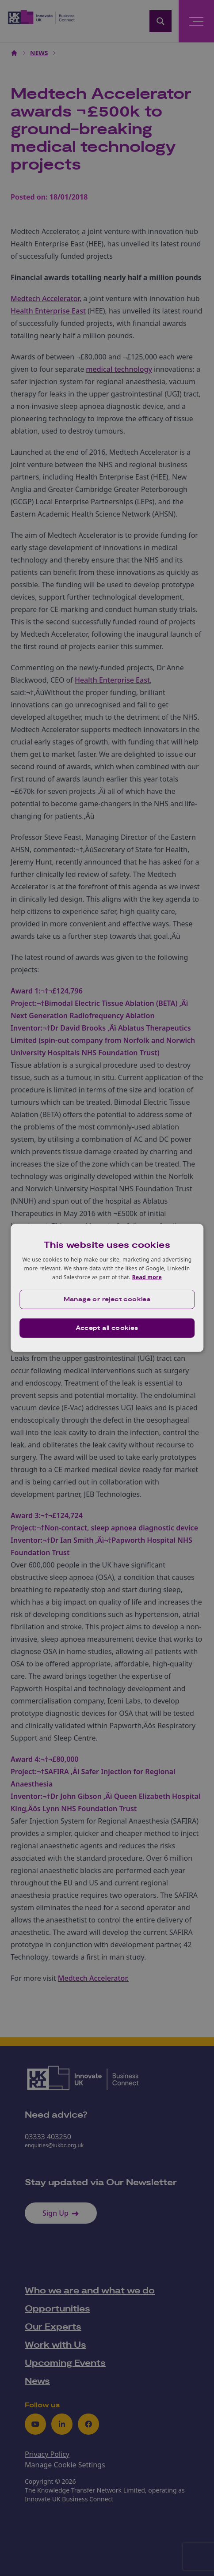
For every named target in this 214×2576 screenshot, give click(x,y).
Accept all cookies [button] (107, 1328)
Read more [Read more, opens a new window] (147, 1276)
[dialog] (107, 1288)
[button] (107, 1299)
